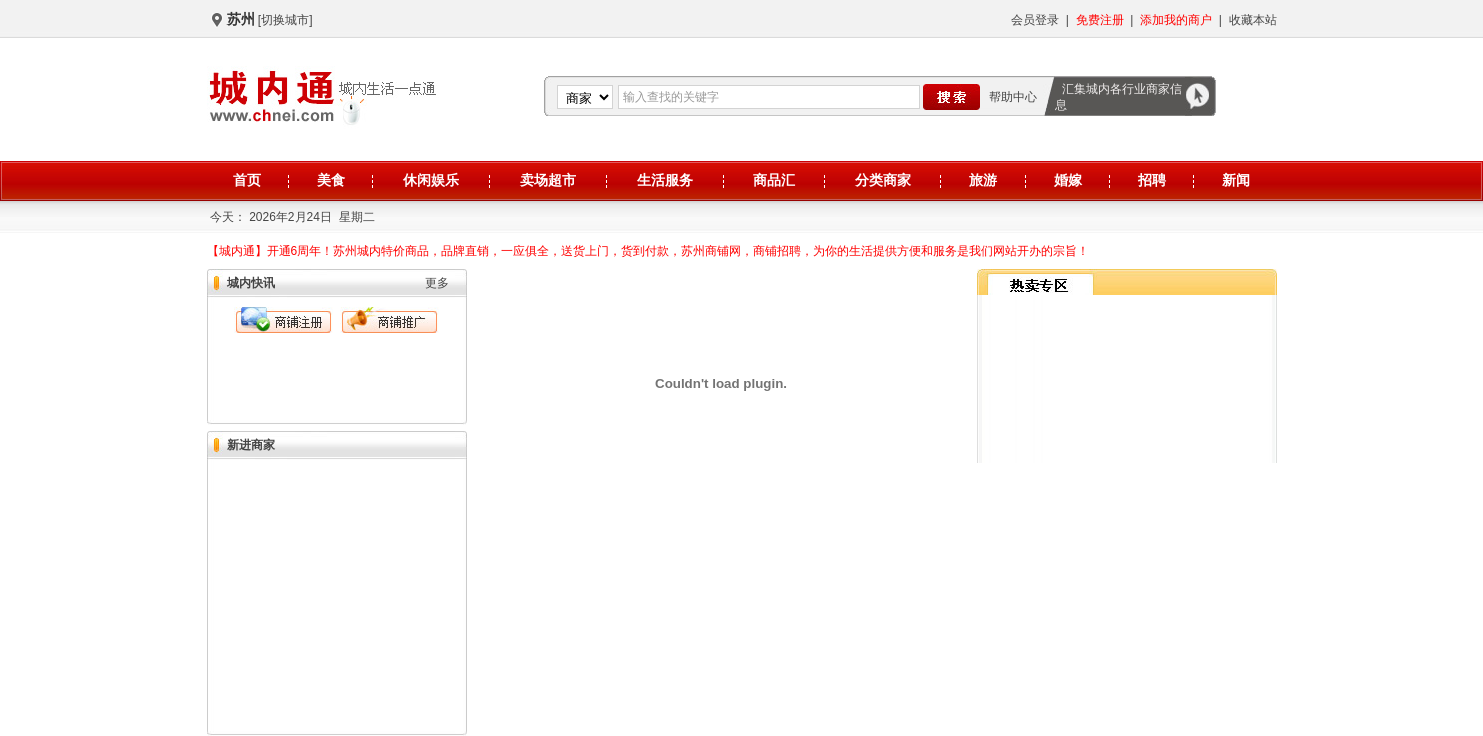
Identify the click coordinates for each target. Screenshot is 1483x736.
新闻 (1236, 180)
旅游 (983, 180)
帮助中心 (1013, 97)
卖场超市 (548, 180)
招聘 (1152, 180)
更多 (437, 283)
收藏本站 (1253, 20)
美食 (331, 180)
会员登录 (1035, 20)
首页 (247, 180)
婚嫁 (1068, 180)
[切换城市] (285, 20)
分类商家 (883, 180)
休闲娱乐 (431, 180)
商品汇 (774, 180)
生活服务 (665, 180)
